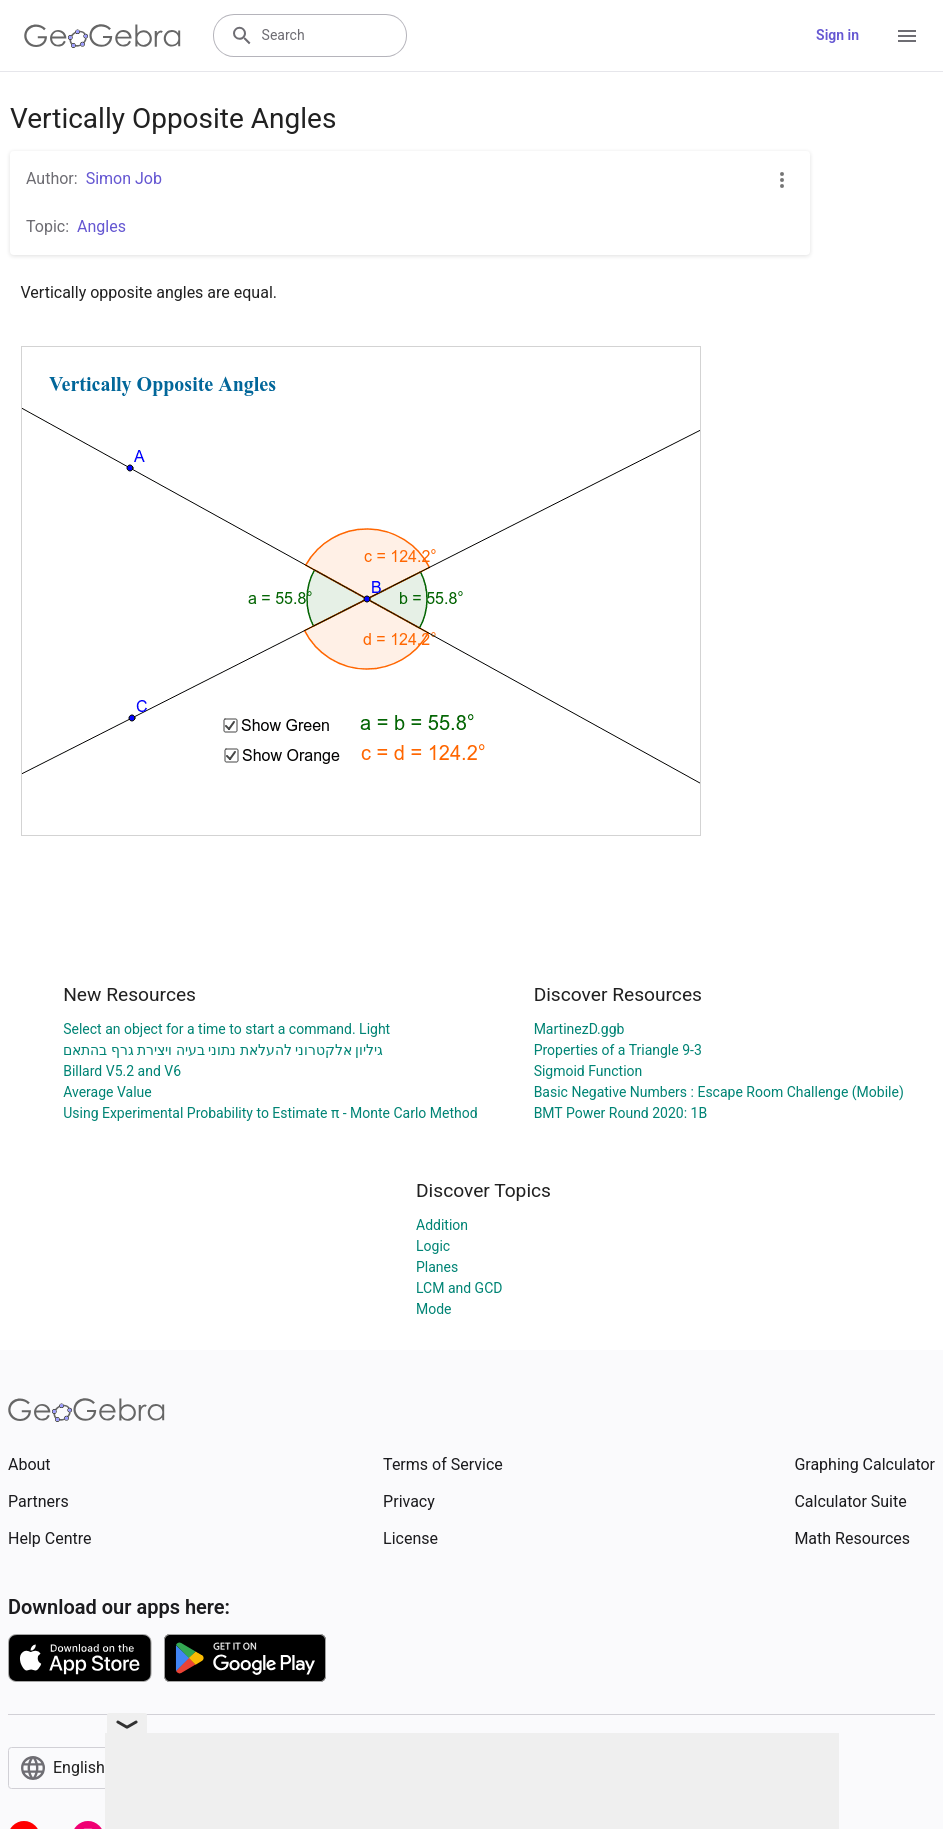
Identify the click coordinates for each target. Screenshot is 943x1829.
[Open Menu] (907, 36)
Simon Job (124, 178)
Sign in (837, 35)
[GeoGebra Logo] (102, 36)
